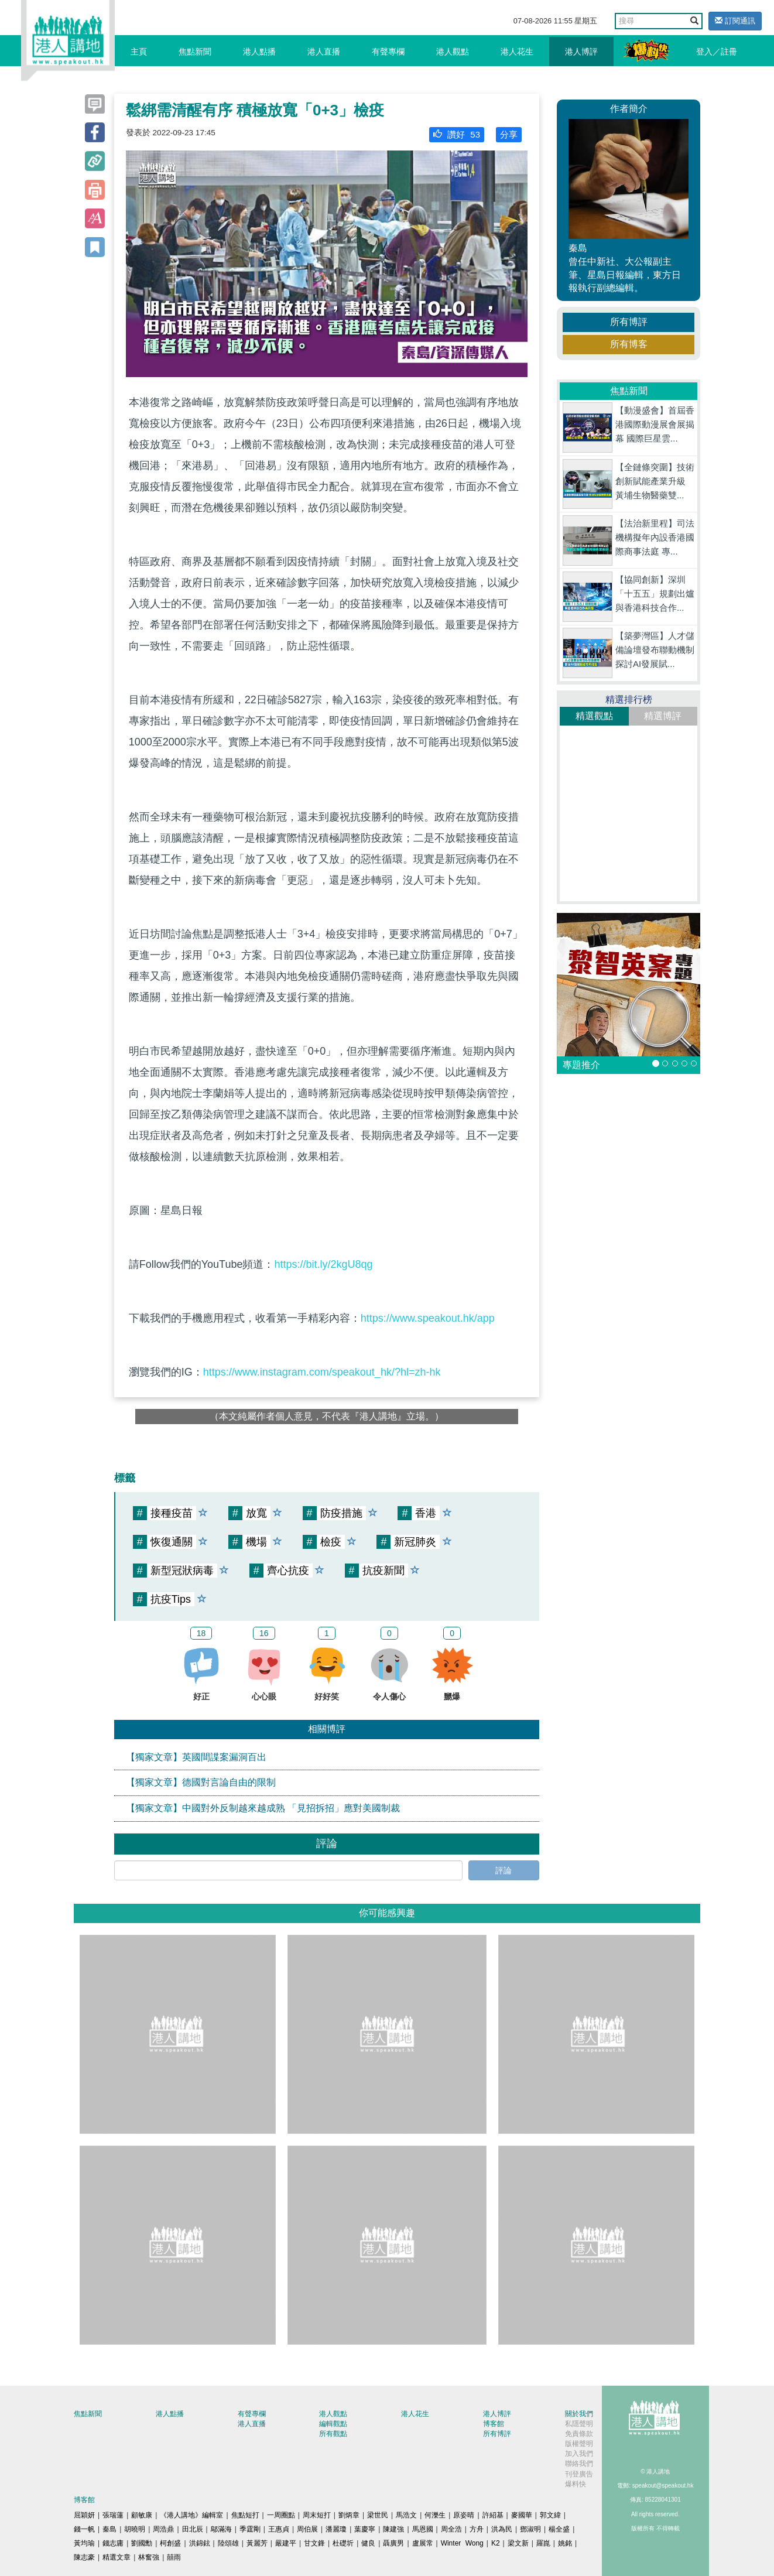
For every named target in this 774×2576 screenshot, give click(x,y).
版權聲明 (579, 2444)
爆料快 (575, 2484)
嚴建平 (285, 2543)
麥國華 (521, 2515)
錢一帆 (84, 2529)
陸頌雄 (228, 2543)
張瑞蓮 (113, 2515)
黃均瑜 (84, 2543)
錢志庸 (113, 2543)
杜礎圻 (343, 2543)
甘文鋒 (314, 2543)
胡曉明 (134, 2529)
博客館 (493, 2424)
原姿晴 (463, 2515)
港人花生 (517, 51)
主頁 (139, 51)
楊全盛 (559, 2529)
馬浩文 (406, 2515)
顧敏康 (141, 2515)
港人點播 (259, 51)
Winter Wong (462, 2543)
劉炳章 (348, 2515)
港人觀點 (452, 51)
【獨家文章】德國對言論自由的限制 (201, 1782)
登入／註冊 (716, 51)
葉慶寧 (364, 2529)
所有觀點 (333, 2434)
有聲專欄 (388, 51)
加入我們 (579, 2454)
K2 (495, 2543)
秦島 (109, 2529)
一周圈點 (281, 2515)
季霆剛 (250, 2529)
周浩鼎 (163, 2529)
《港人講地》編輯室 (191, 2515)
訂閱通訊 (735, 20)
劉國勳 (141, 2543)
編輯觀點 (333, 2424)
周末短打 (317, 2515)
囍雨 (174, 2557)
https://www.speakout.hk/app (428, 1318)
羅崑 (543, 2543)
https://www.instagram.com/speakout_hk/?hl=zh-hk (322, 1372)
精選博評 (662, 716)
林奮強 (148, 2557)
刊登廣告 (579, 2474)
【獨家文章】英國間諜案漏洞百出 (196, 1757)
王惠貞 (278, 2529)
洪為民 (501, 2529)
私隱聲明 (579, 2424)
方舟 (477, 2529)
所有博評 (629, 322)
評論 (503, 1870)
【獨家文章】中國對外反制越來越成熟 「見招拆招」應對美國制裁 (263, 1808)
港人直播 (323, 51)
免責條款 (579, 2434)
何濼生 (435, 2515)
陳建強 (393, 2529)
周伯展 (307, 2529)
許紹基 (493, 2515)
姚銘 (565, 2543)
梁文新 (518, 2543)
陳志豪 (84, 2557)
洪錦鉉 (199, 2543)
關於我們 (579, 2414)
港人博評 (581, 51)
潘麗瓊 (336, 2529)
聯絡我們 (579, 2463)
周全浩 (451, 2529)
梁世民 (377, 2515)
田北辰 (192, 2529)
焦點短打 (245, 2515)
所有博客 (629, 344)
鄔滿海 (221, 2529)
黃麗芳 (257, 2543)
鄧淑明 (530, 2529)
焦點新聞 (195, 51)
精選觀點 (594, 716)
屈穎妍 (84, 2515)
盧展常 (422, 2543)
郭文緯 (550, 2515)
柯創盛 (170, 2543)
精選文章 (116, 2557)
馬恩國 (422, 2529)
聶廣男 (393, 2543)
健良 (368, 2543)
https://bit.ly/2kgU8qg (323, 1264)
